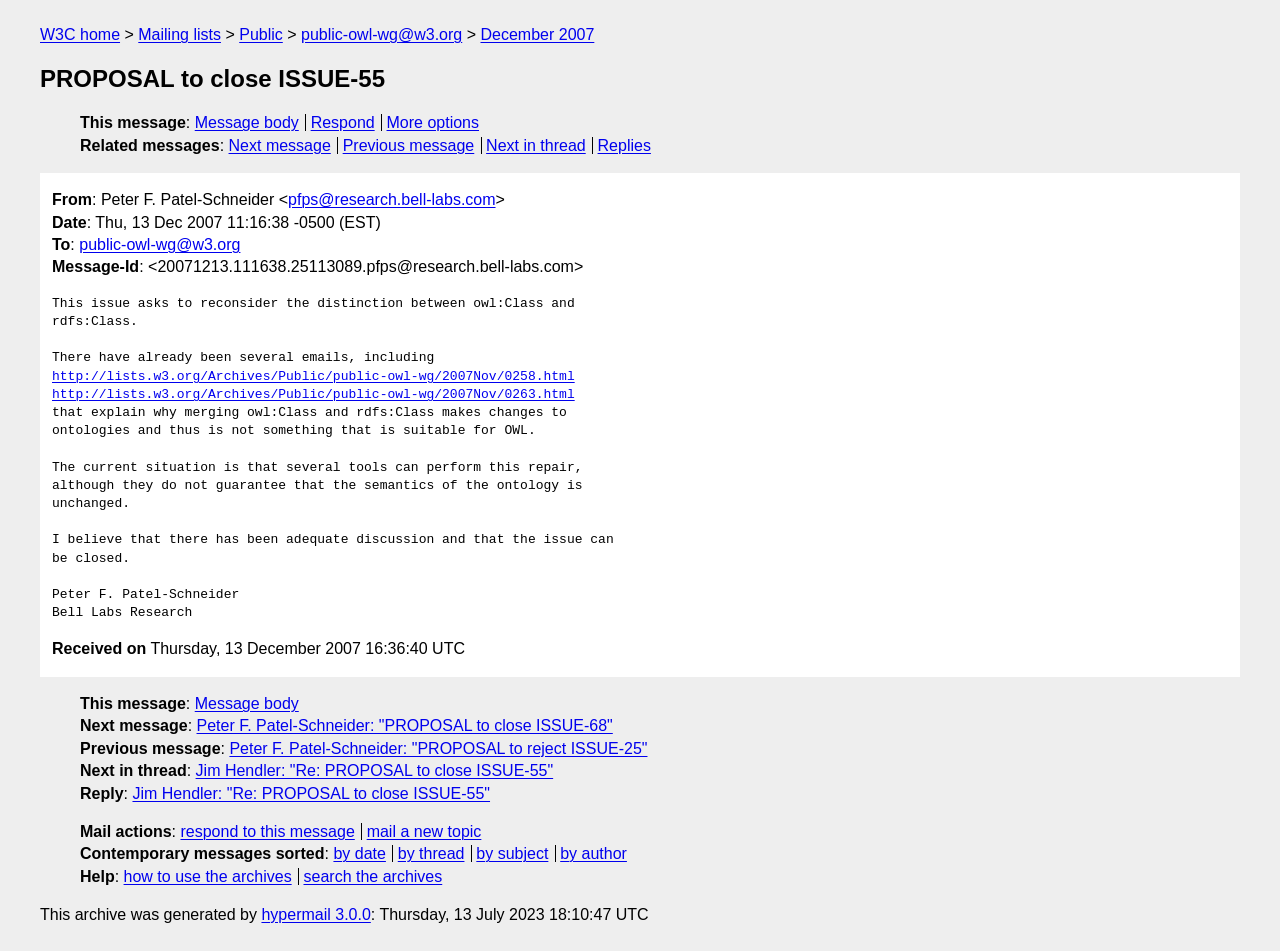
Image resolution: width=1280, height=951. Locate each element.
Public (261, 34)
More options (433, 122)
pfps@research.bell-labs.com (391, 199)
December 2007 (537, 34)
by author (593, 853)
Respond (343, 122)
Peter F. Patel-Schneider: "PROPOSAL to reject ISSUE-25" (438, 748)
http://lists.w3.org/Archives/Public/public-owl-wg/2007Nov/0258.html (313, 377)
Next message (280, 145)
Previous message (409, 145)
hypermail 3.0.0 (315, 914)
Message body (247, 122)
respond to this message (267, 831)
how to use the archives (208, 876)
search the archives (373, 876)
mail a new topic (424, 831)
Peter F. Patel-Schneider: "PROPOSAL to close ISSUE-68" (405, 725)
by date (359, 853)
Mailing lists (179, 34)
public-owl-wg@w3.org (381, 34)
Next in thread (536, 145)
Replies (624, 145)
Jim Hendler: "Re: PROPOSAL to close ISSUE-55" (375, 770)
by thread (431, 853)
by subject (512, 853)
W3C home (80, 34)
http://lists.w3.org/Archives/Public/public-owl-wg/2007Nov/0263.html (313, 395)
